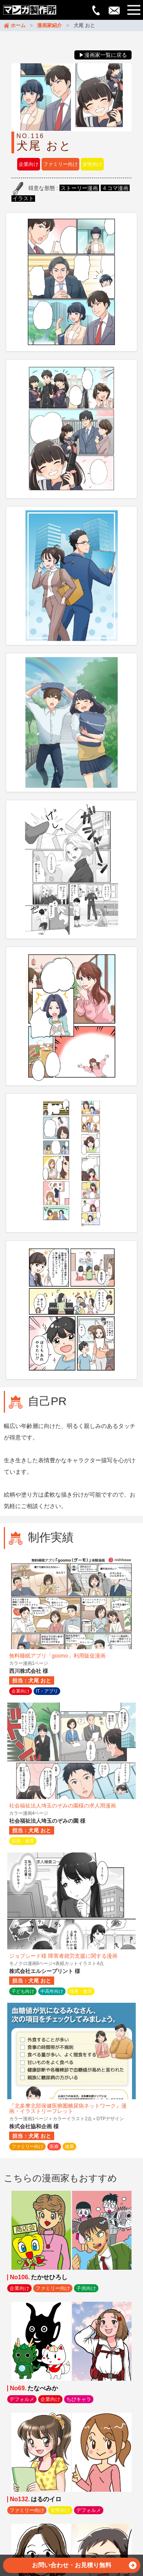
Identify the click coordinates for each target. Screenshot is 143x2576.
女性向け (92, 164)
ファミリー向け (60, 164)
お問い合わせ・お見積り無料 (84, 2567)
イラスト (23, 198)
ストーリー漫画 (79, 188)
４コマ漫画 (115, 188)
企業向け (29, 164)
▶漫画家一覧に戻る (103, 55)
